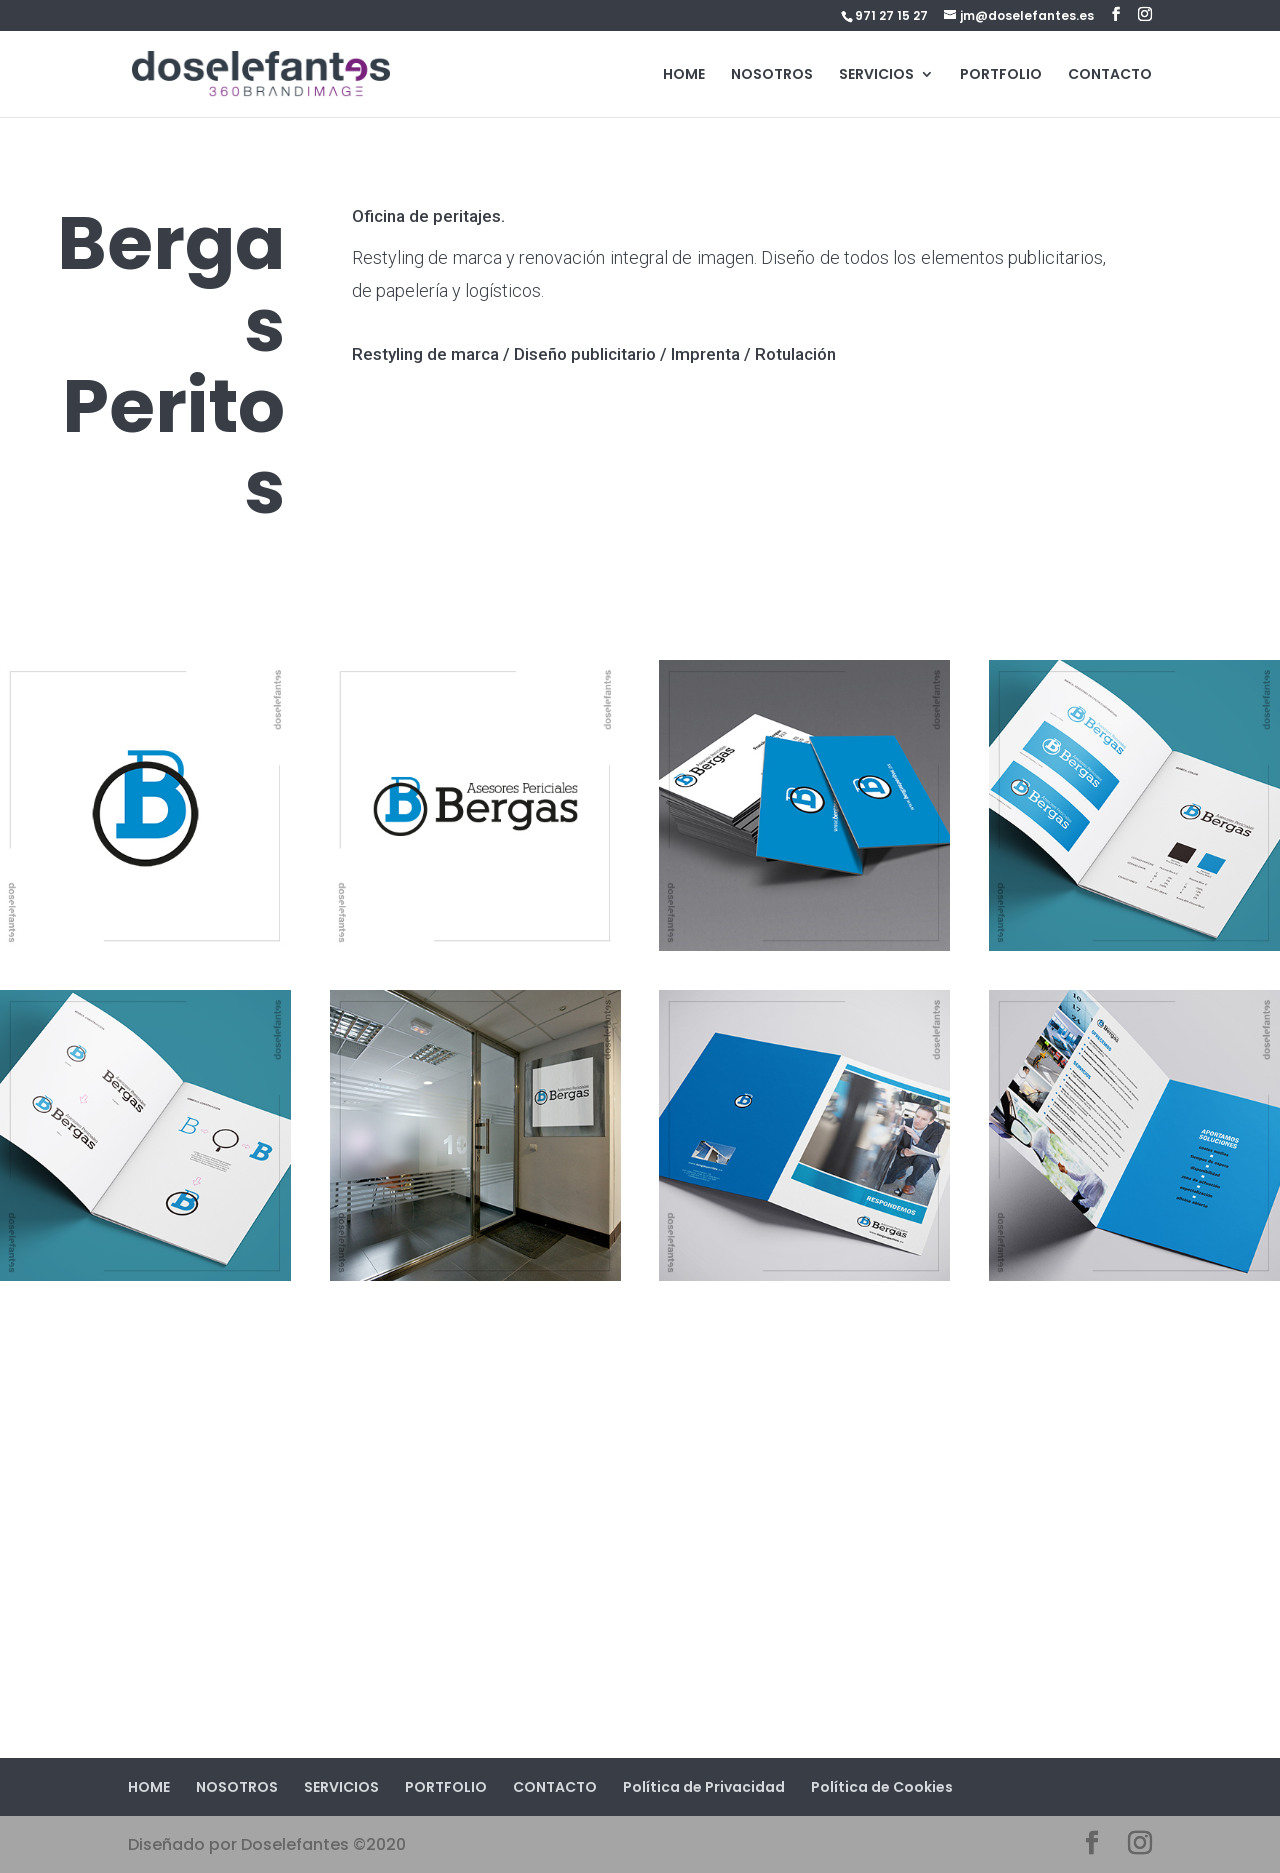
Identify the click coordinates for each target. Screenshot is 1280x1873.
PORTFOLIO (1001, 75)
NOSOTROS (772, 75)
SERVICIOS (876, 75)
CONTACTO (1110, 75)
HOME (684, 75)
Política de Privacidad (704, 1787)
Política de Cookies (882, 1787)
